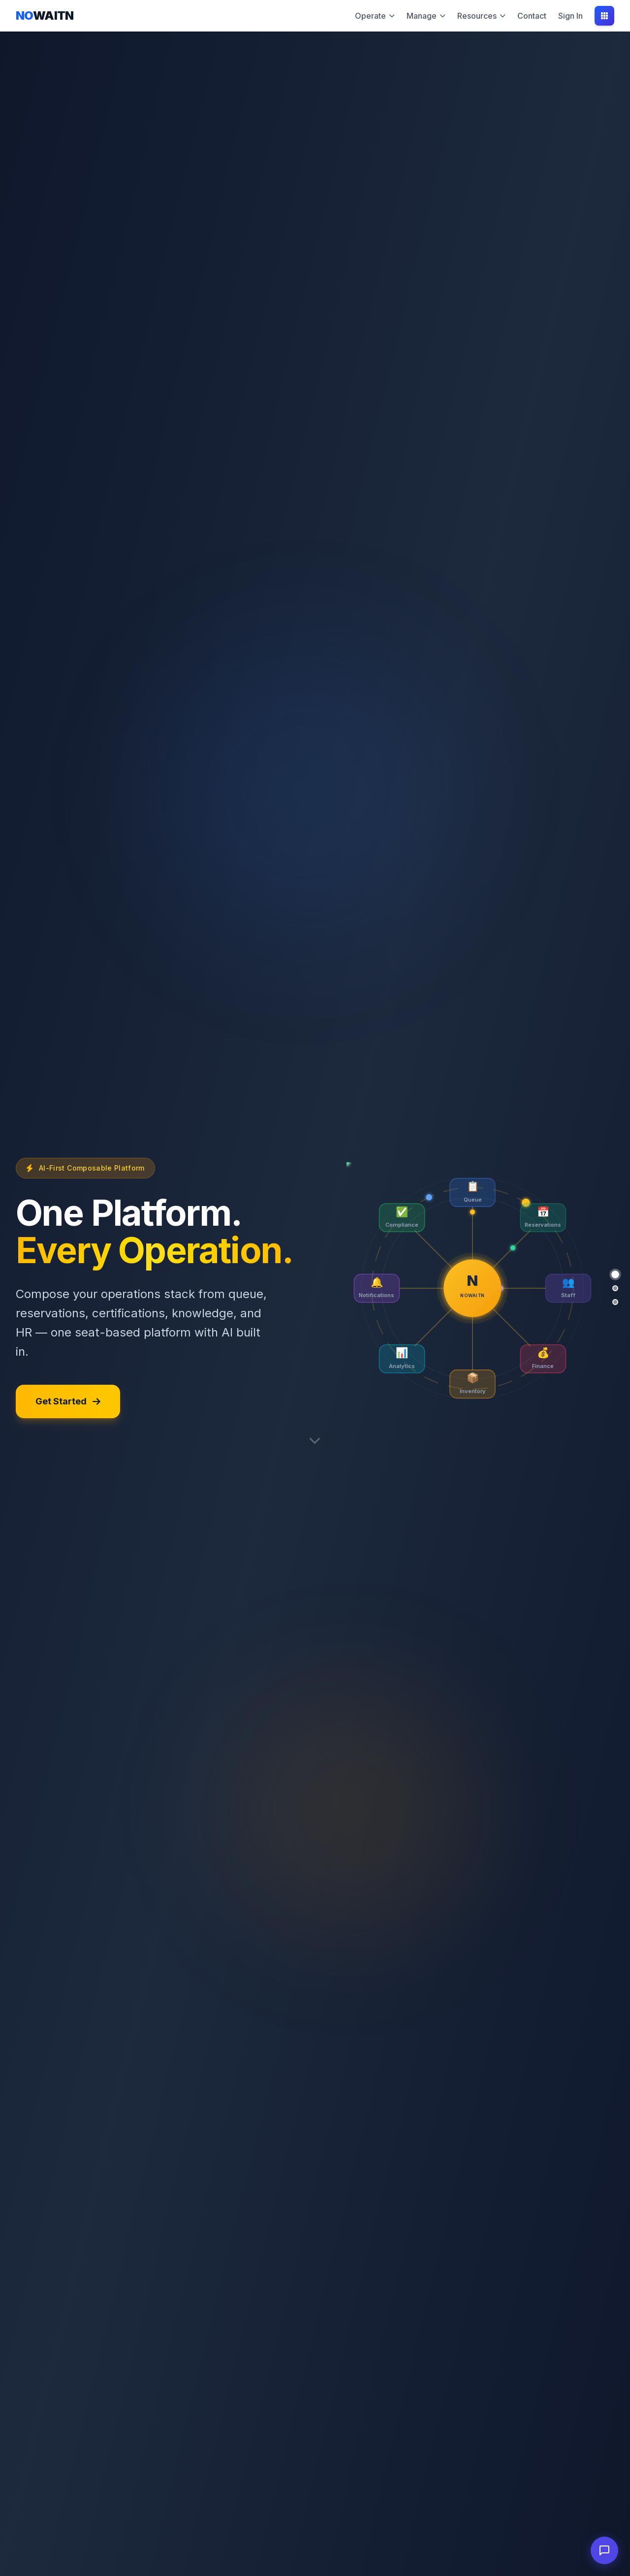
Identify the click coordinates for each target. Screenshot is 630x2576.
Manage (426, 16)
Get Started (67, 1401)
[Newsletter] (615, 1288)
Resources (481, 16)
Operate (375, 16)
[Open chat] (604, 2550)
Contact (531, 16)
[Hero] (615, 1274)
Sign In (570, 16)
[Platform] (615, 1302)
